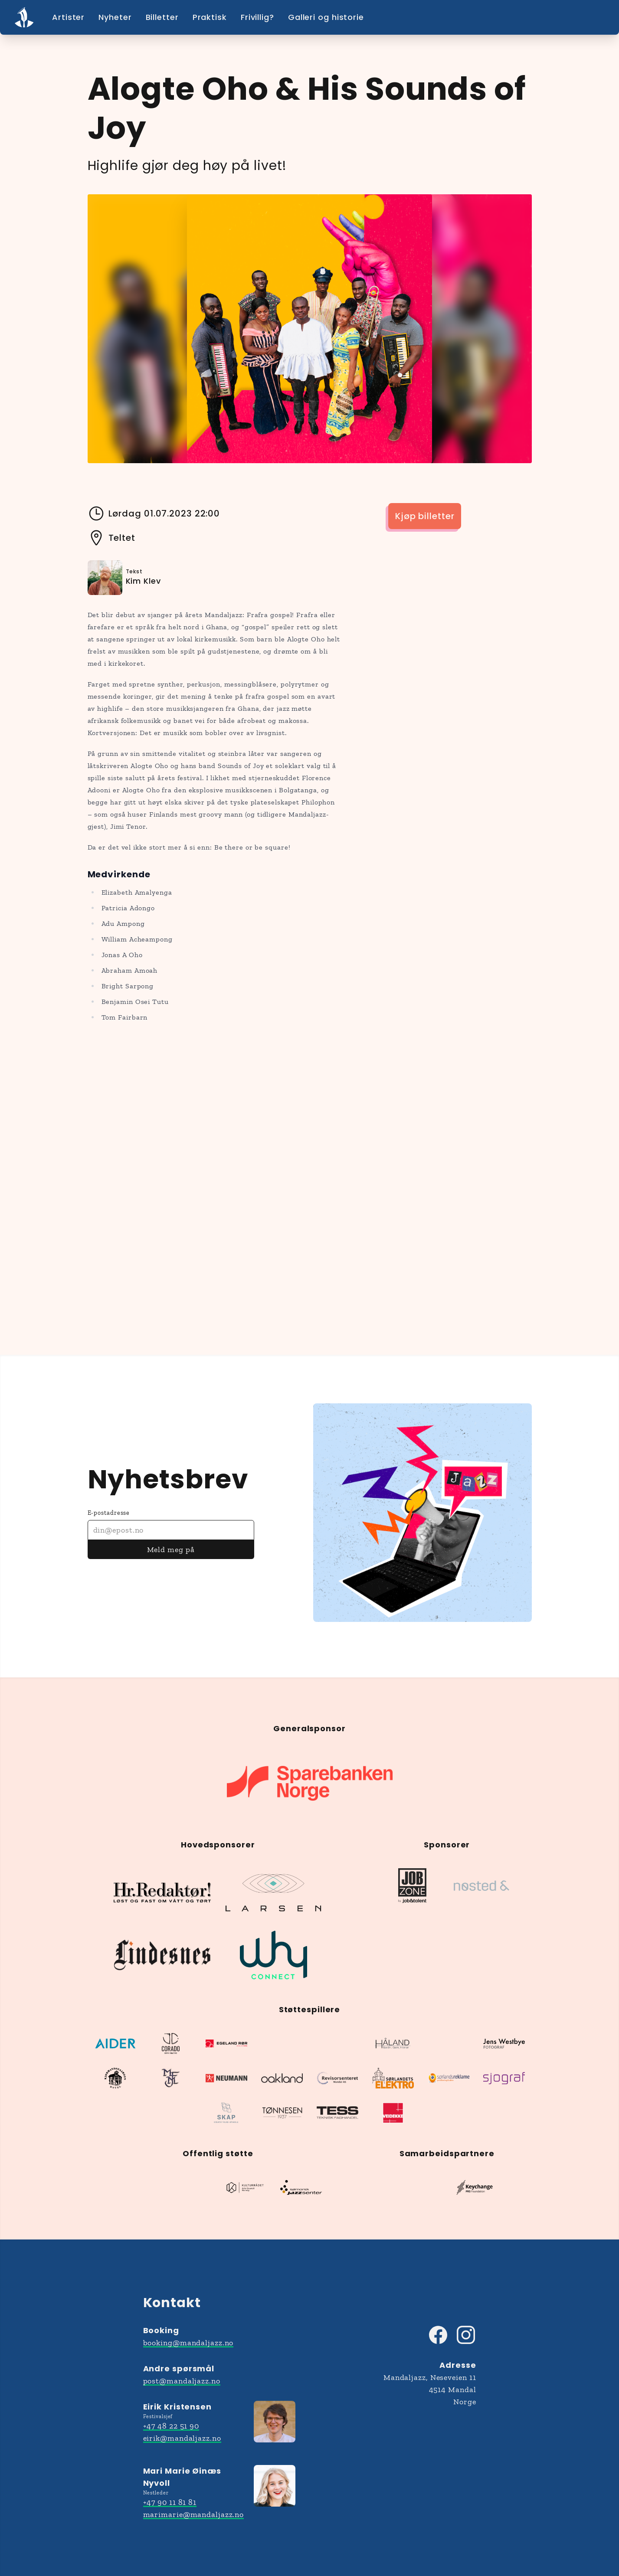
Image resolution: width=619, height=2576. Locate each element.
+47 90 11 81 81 (170, 2502)
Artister (68, 17)
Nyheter (114, 17)
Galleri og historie (326, 17)
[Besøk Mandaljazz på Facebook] (438, 2334)
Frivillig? (257, 17)
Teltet (111, 537)
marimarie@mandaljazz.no (193, 2514)
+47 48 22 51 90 (171, 2426)
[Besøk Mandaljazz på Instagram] (465, 2334)
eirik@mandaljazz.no (182, 2438)
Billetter (162, 17)
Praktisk (210, 17)
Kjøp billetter (425, 516)
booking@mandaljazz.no (188, 2342)
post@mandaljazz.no (181, 2381)
